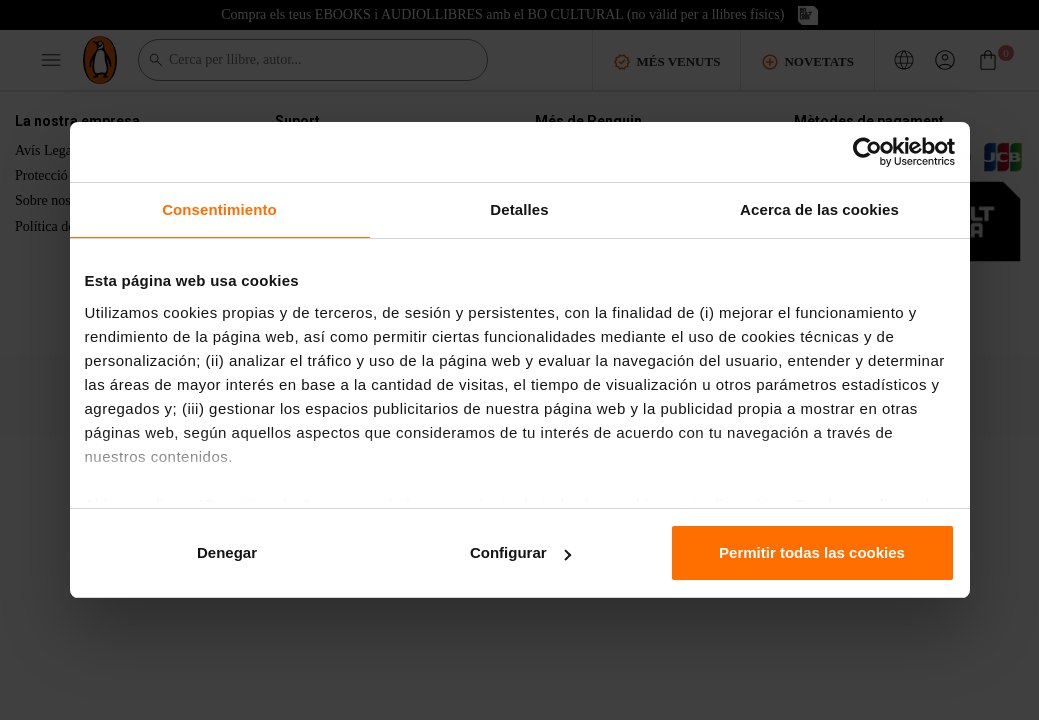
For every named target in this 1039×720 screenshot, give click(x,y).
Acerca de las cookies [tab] (819, 209)
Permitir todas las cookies (812, 552)
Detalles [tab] (519, 209)
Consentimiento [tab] (219, 209)
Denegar (227, 552)
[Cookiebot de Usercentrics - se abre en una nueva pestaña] (867, 152)
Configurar (520, 552)
